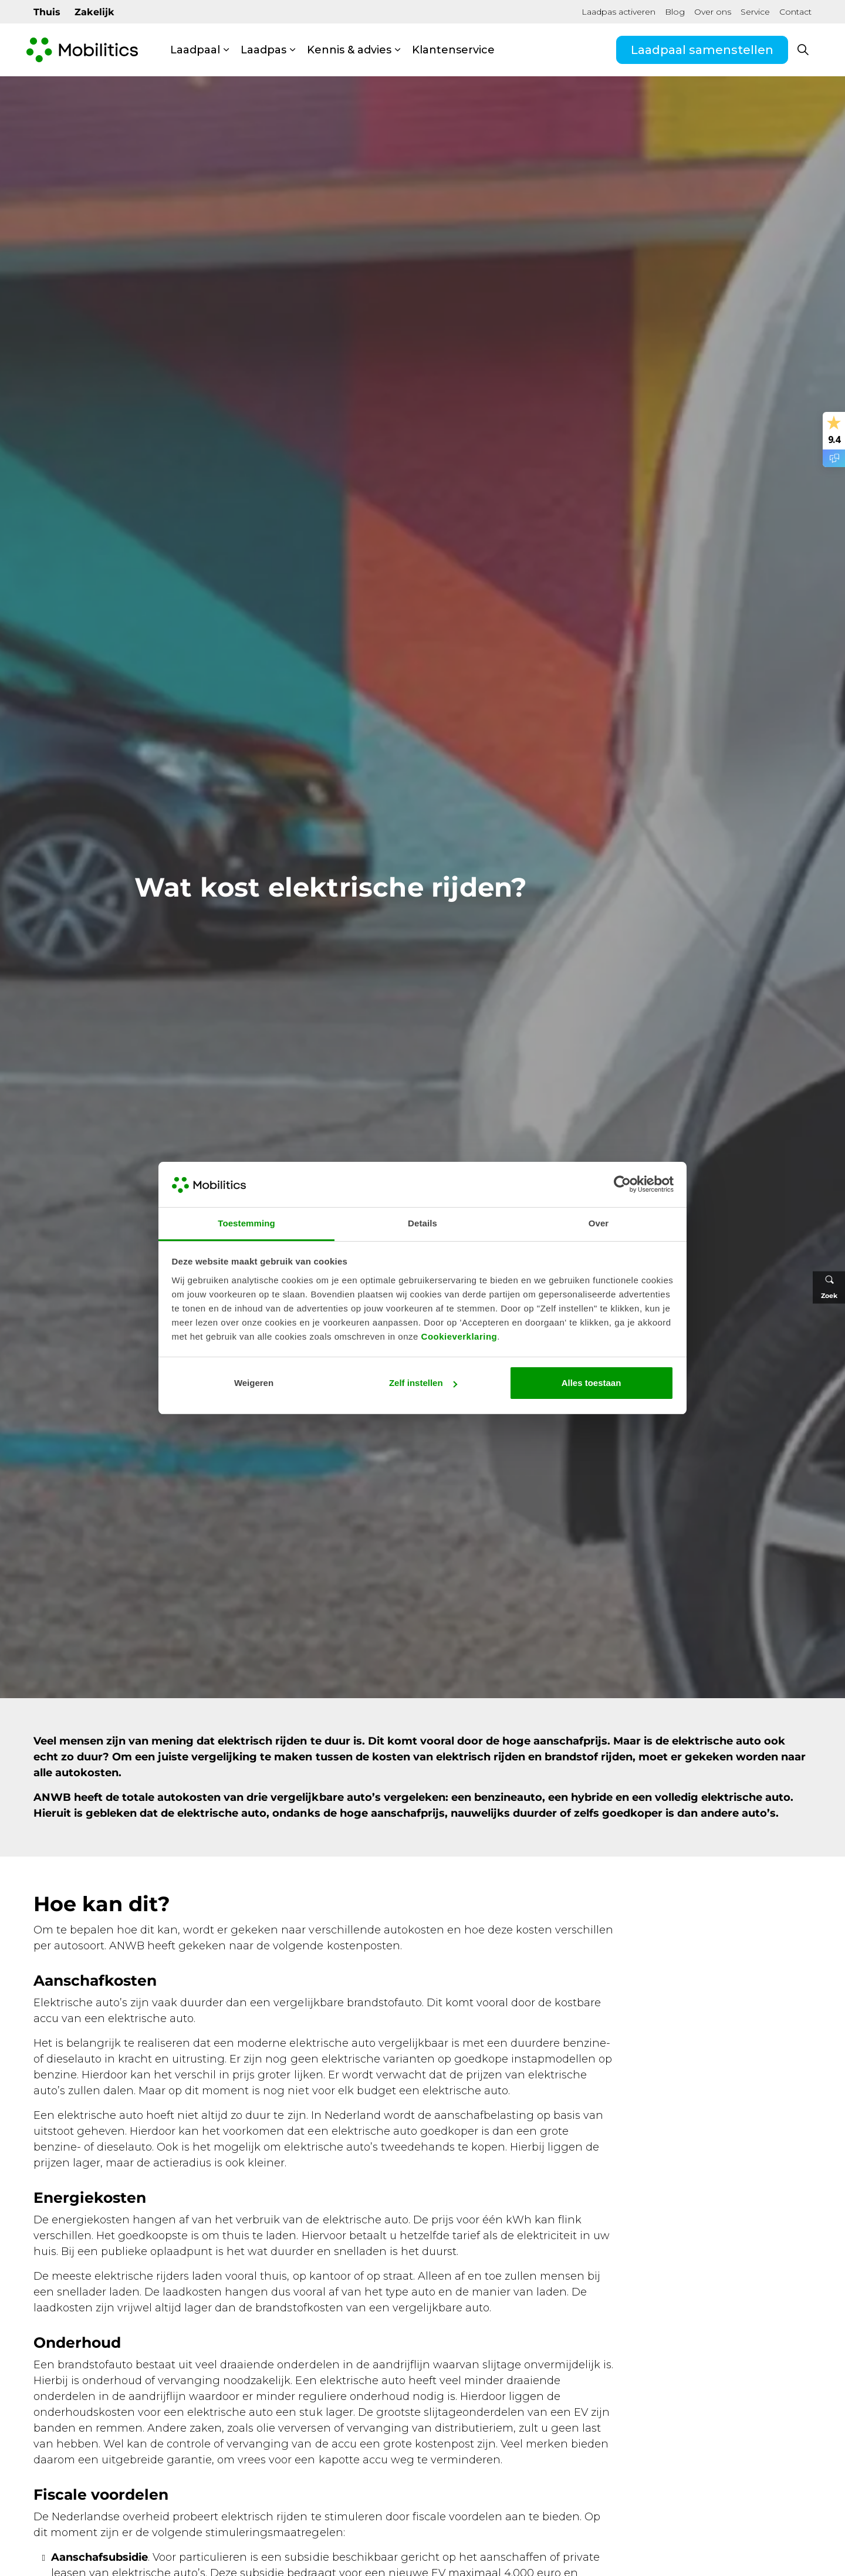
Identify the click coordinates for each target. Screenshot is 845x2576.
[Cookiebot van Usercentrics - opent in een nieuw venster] (622, 1184)
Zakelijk (94, 12)
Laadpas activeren (618, 11)
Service (755, 11)
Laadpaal (195, 49)
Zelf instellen (423, 1383)
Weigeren (253, 1383)
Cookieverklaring (459, 1336)
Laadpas (263, 49)
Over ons (712, 11)
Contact (795, 11)
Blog (675, 11)
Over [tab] (599, 1223)
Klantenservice (453, 49)
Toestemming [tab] (246, 1223)
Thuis (46, 12)
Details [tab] (422, 1223)
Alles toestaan (591, 1383)
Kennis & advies (349, 49)
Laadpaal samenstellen (702, 49)
